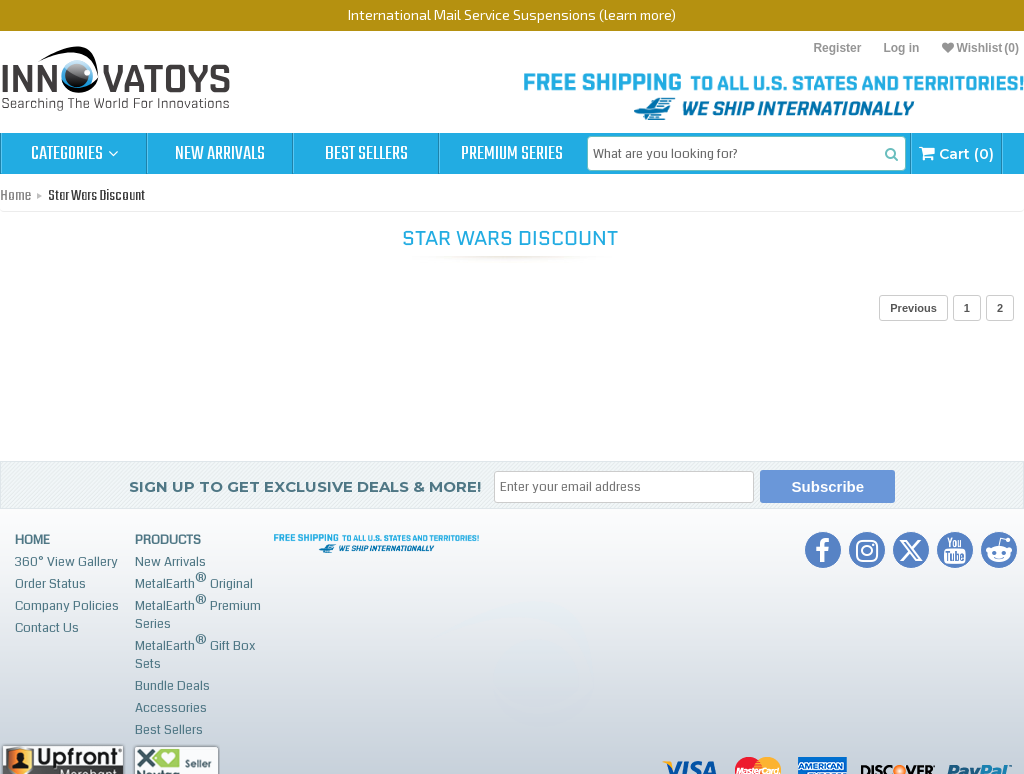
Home (15, 196)
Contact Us (47, 628)
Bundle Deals (172, 686)
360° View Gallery (66, 562)
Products (168, 540)
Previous (913, 308)
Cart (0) (956, 153)
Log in (901, 48)
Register (837, 48)
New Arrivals (220, 154)
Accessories (171, 708)
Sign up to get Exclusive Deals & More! (305, 486)
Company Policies (67, 606)
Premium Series (512, 154)
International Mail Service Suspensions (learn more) (512, 14)
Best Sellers (366, 154)
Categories (74, 154)
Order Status (50, 584)
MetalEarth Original (194, 581)
